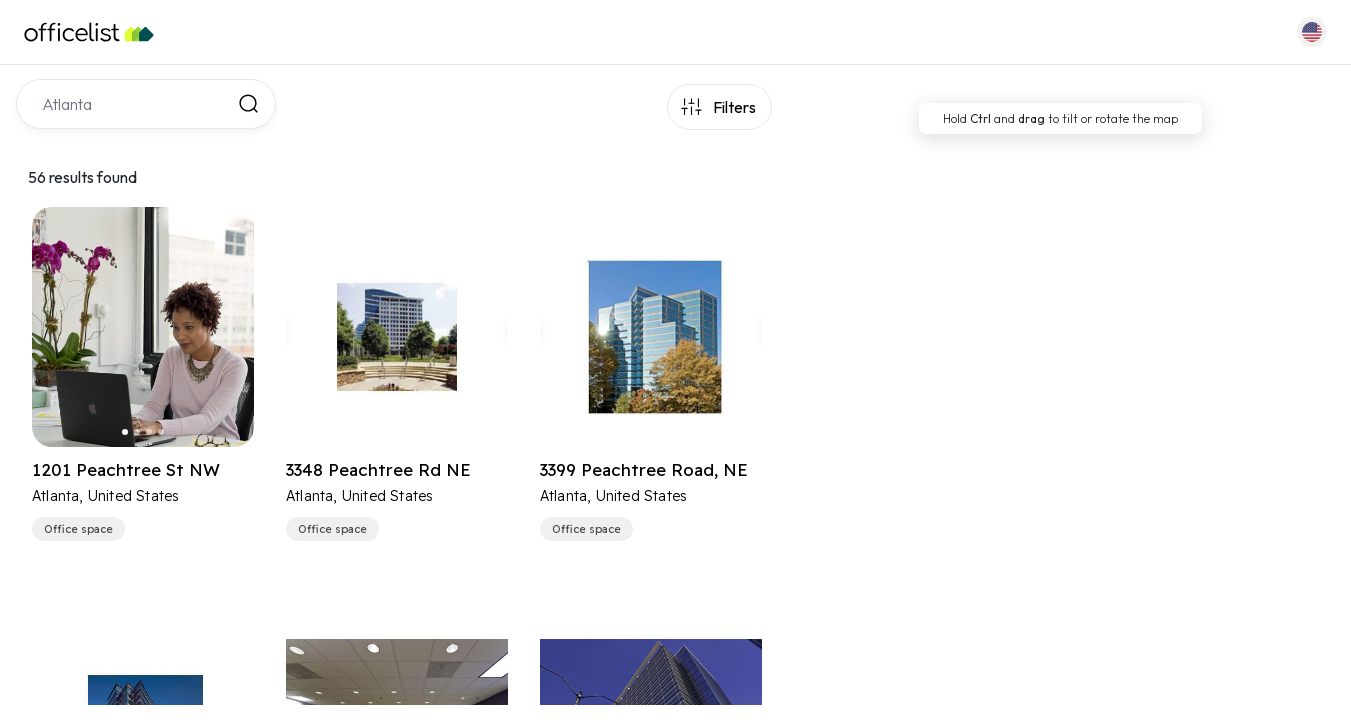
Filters (734, 107)
